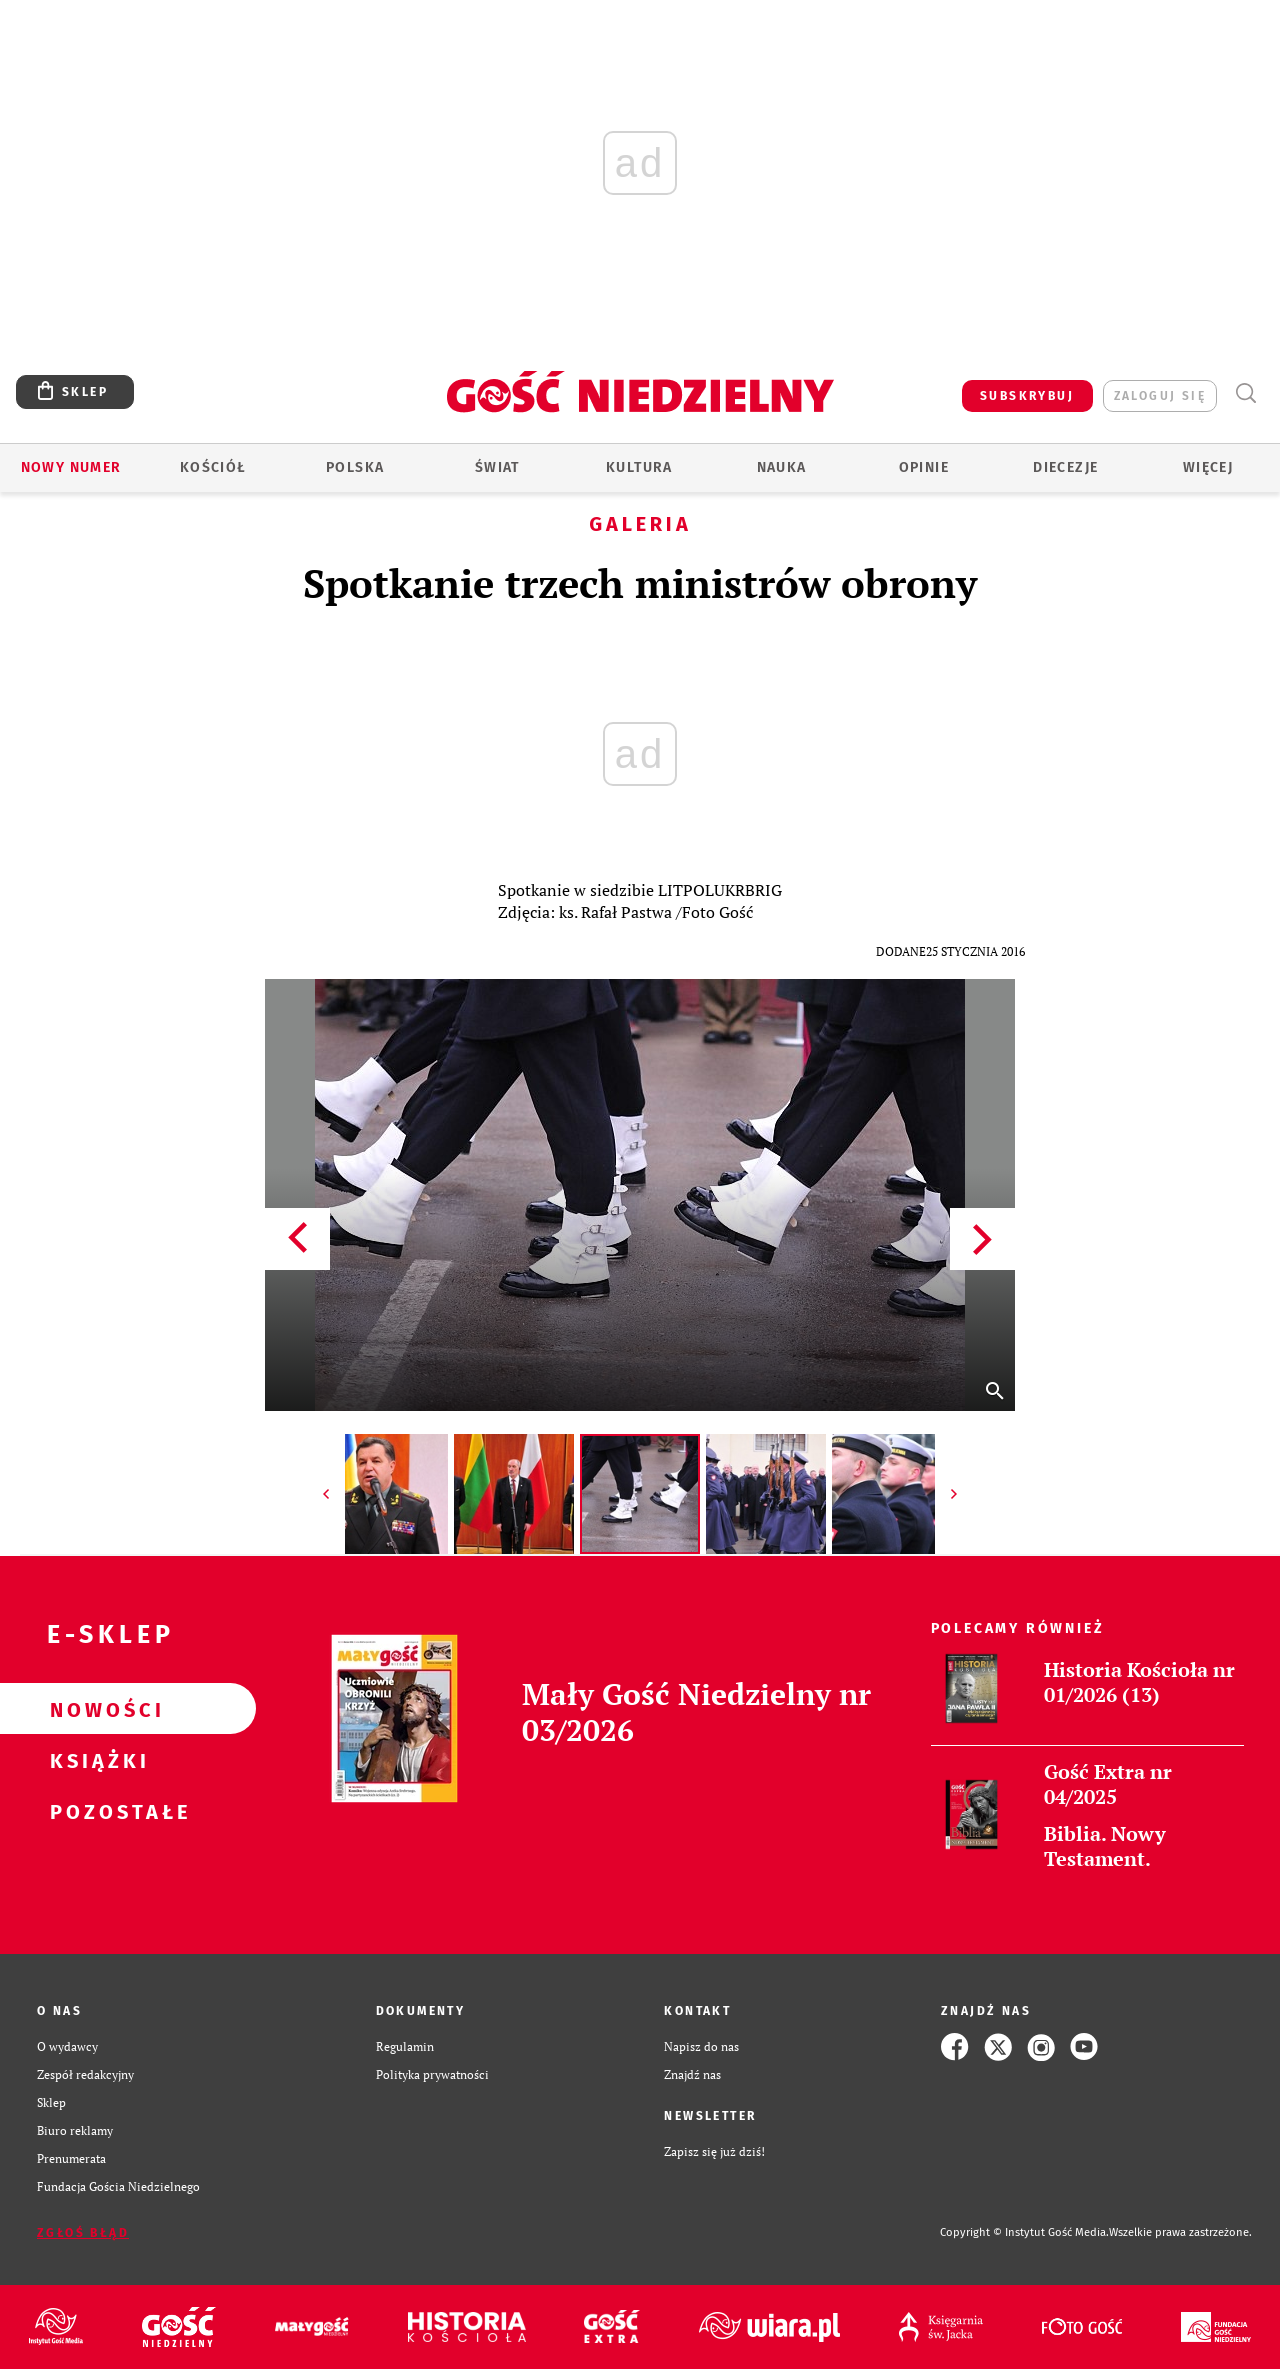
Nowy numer (71, 467)
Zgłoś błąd (83, 2233)
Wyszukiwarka (1245, 393)
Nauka (782, 467)
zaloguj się (1160, 396)
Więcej (1208, 467)
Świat (497, 467)
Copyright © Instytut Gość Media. (1024, 2232)
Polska (355, 467)
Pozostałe (96, 1811)
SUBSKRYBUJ (1027, 396)
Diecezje (1065, 467)
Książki (96, 1760)
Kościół (213, 467)
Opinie (924, 467)
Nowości (96, 1709)
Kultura (639, 467)
